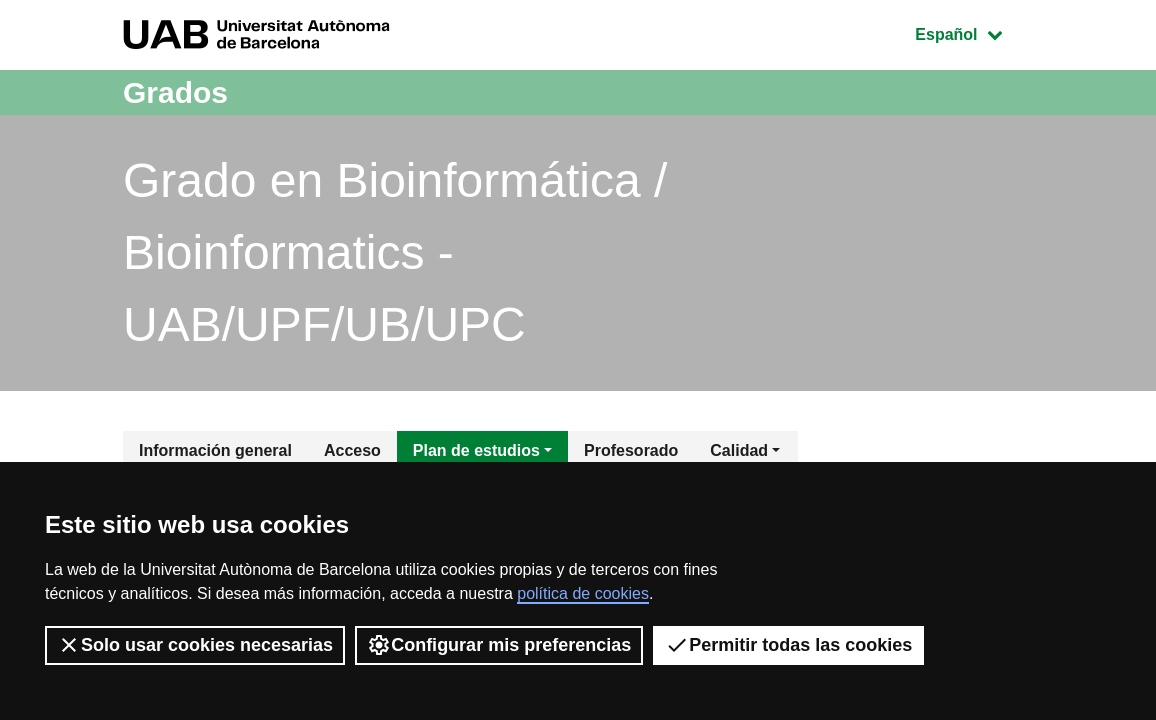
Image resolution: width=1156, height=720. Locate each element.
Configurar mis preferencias (499, 645)
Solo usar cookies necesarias (195, 645)
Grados (175, 92)
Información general (215, 450)
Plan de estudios (476, 450)
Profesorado (631, 450)
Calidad (739, 450)
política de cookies (583, 593)
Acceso (352, 450)
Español (973, 32)
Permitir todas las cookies (788, 645)
